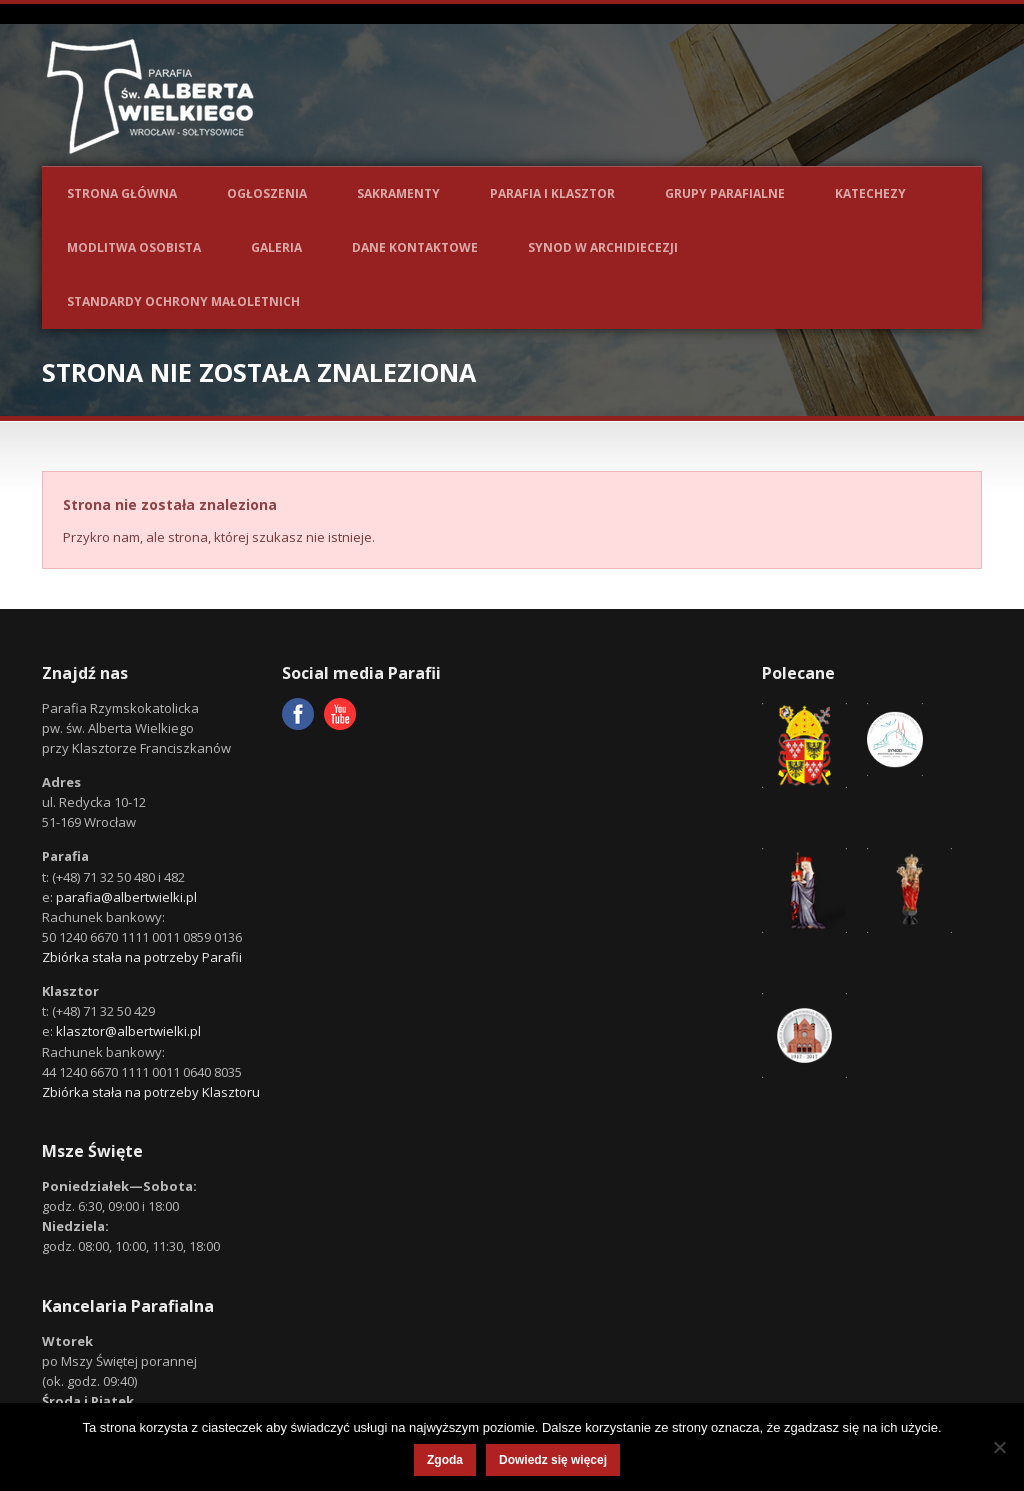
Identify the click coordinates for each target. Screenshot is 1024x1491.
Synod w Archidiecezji (603, 247)
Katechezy (870, 193)
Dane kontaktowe (415, 247)
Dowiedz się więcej (553, 1460)
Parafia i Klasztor (552, 193)
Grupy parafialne (725, 193)
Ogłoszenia (267, 193)
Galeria (276, 247)
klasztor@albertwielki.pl (128, 1031)
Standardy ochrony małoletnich (183, 301)
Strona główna (122, 193)
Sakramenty (398, 193)
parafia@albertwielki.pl (126, 897)
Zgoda (445, 1460)
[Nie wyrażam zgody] (999, 1447)
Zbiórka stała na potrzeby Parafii (142, 957)
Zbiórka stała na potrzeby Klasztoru (151, 1092)
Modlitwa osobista (134, 247)
